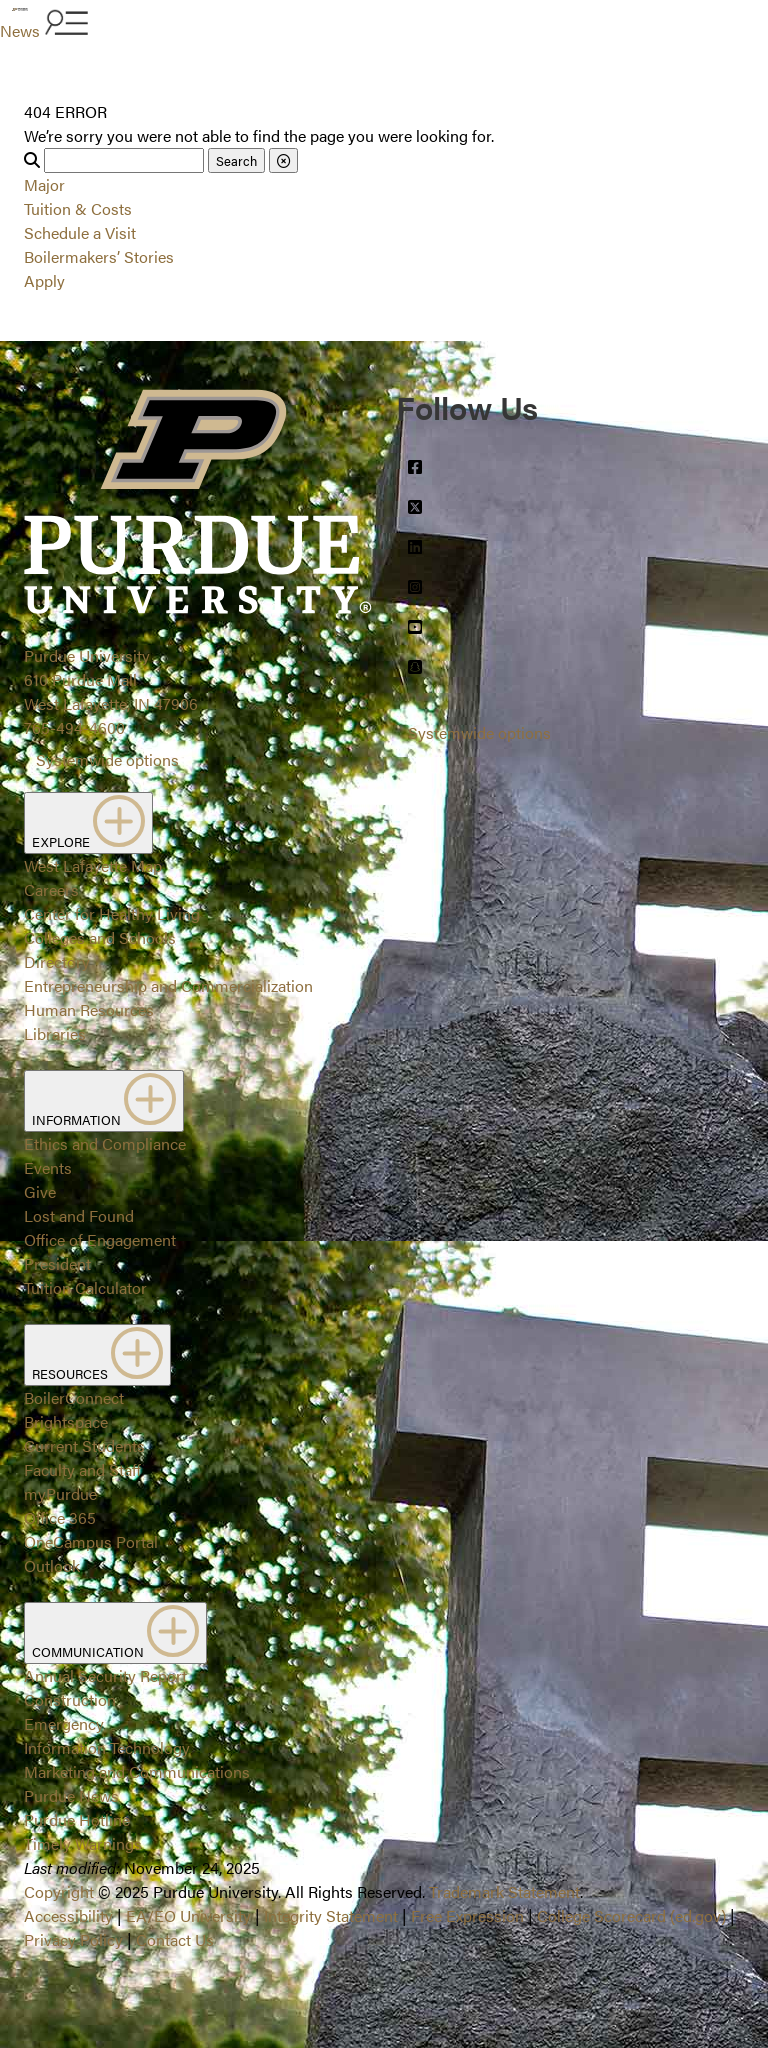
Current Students (84, 1445)
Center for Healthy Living (112, 913)
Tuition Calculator (85, 1287)
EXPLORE (88, 823)
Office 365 (60, 1517)
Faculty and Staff (82, 1469)
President (57, 1263)
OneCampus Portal (91, 1541)
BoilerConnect (74, 1397)
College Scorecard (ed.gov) (631, 1915)
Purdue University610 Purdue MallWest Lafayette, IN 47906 (111, 679)
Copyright (59, 1891)
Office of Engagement (100, 1239)
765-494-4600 (74, 727)
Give (40, 1191)
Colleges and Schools (100, 937)
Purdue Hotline (77, 1819)
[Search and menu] (64, 24)
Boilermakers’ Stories (99, 256)
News (20, 30)
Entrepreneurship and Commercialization (168, 985)
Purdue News (71, 1795)
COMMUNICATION (115, 1633)
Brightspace (66, 1421)
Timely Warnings (83, 1843)
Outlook (52, 1565)
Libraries (55, 1033)
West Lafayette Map (93, 865)
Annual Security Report (105, 1675)
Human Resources (89, 1009)
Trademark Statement (504, 1891)
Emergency (64, 1723)
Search (236, 160)
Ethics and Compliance (105, 1143)
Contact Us (175, 1939)
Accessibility (68, 1915)
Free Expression (467, 1915)
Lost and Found (79, 1215)
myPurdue (60, 1493)
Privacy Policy (73, 1939)
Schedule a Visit (80, 232)
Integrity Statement (331, 1915)
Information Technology (107, 1747)
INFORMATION (104, 1101)
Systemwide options (107, 759)
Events (48, 1167)
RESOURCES (97, 1355)
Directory (57, 961)
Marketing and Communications (137, 1771)
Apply (44, 280)
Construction (70, 1699)
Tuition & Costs (78, 208)
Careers (51, 889)
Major (44, 184)
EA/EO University (188, 1915)
